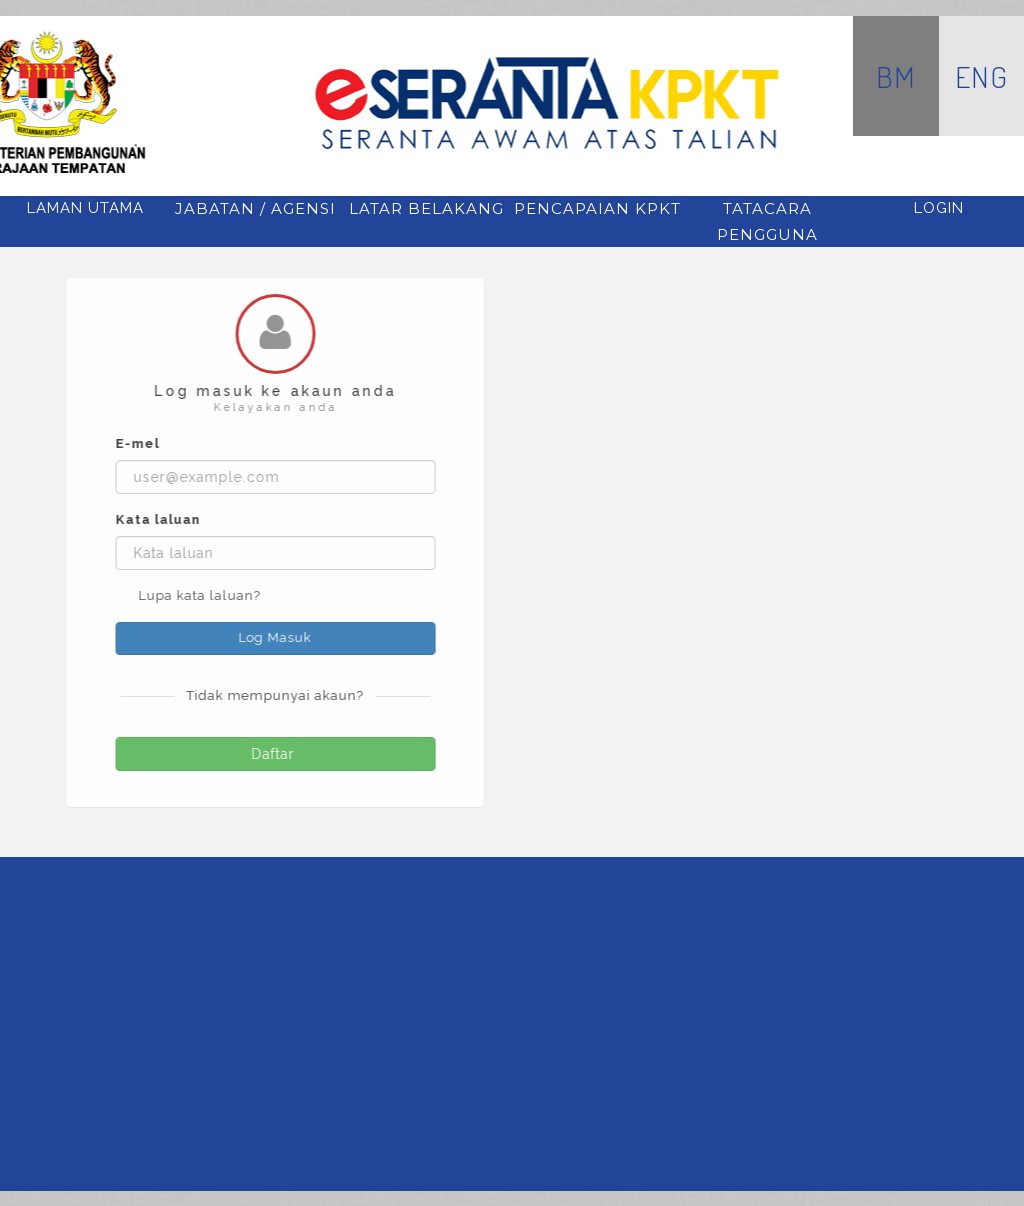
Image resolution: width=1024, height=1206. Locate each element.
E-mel (139, 443)
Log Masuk (276, 637)
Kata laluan (159, 519)
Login (939, 208)
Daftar (277, 754)
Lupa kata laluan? (201, 595)
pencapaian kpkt (597, 208)
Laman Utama (85, 208)
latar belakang (426, 208)
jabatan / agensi (255, 208)
